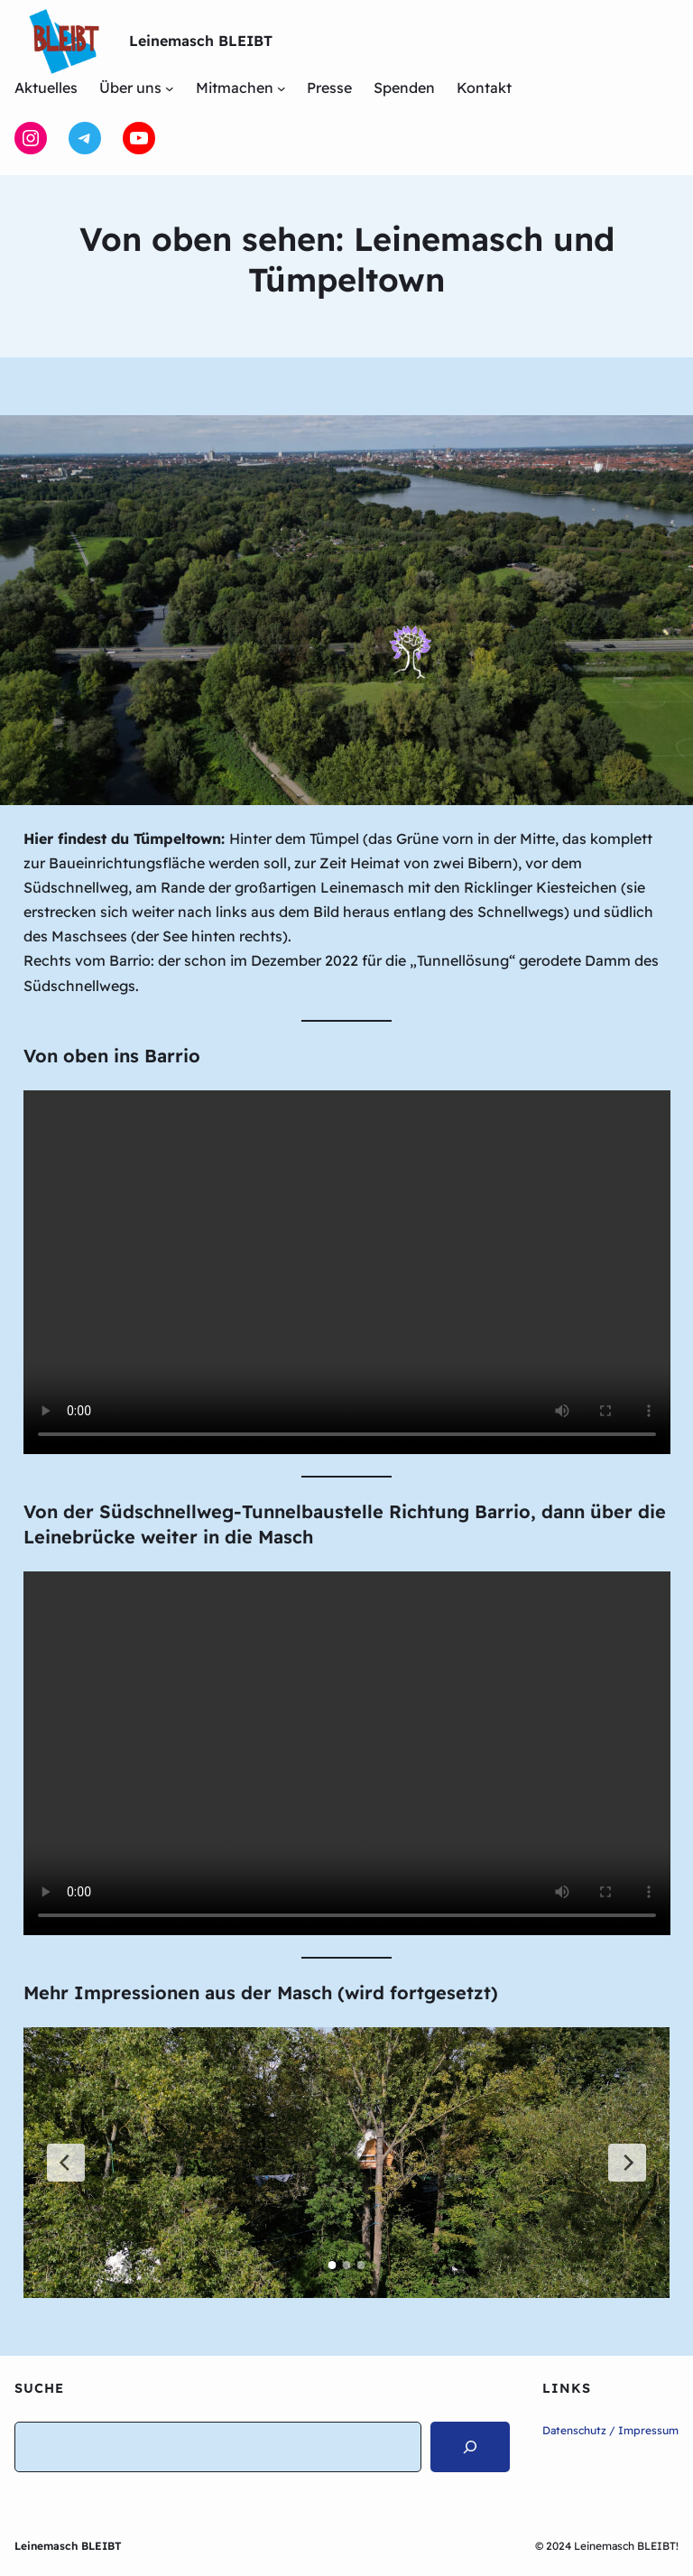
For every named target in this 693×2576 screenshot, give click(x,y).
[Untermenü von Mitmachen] (281, 88)
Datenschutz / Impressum (610, 2430)
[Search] (470, 2447)
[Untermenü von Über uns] (169, 88)
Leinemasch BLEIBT (201, 41)
